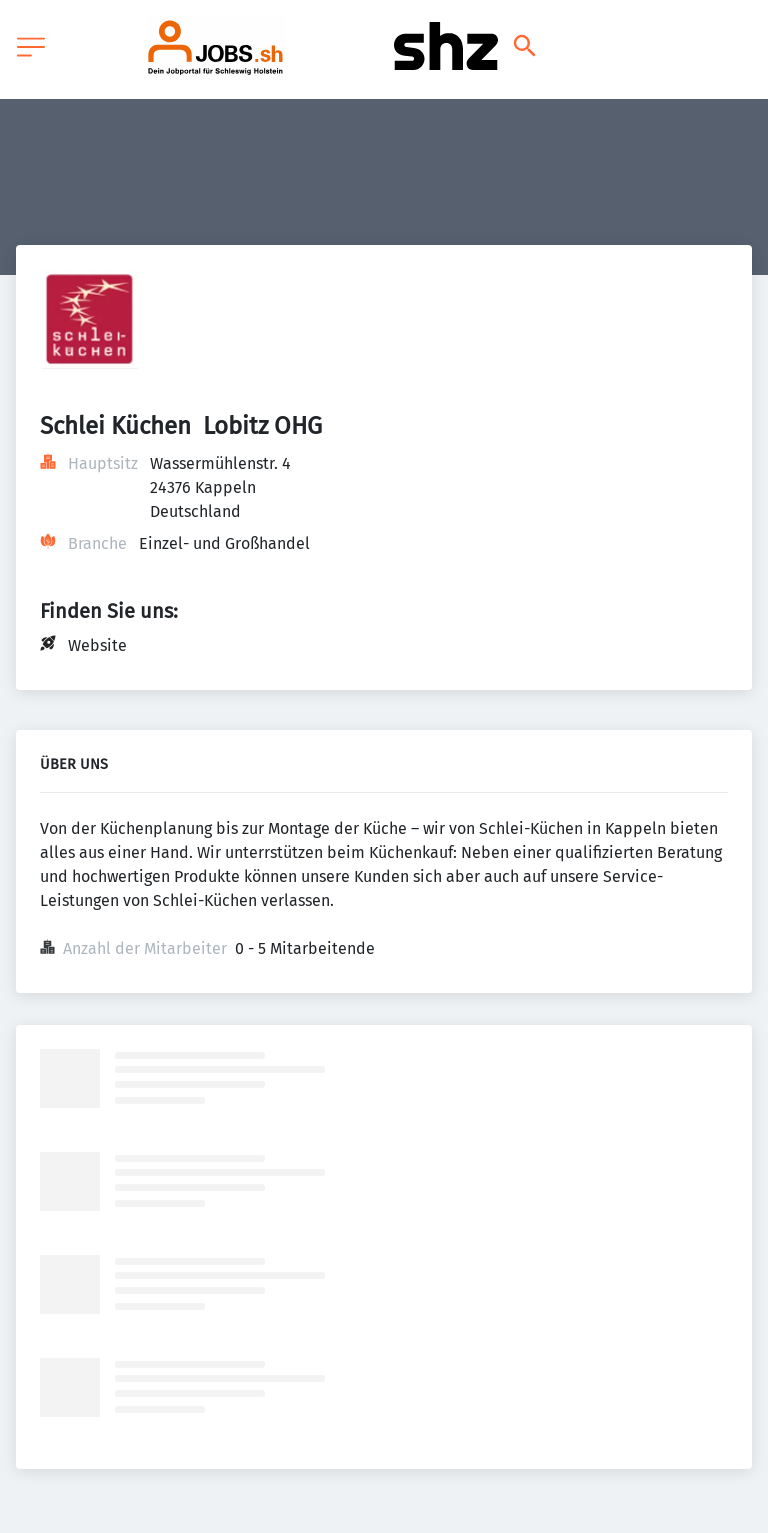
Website (97, 645)
